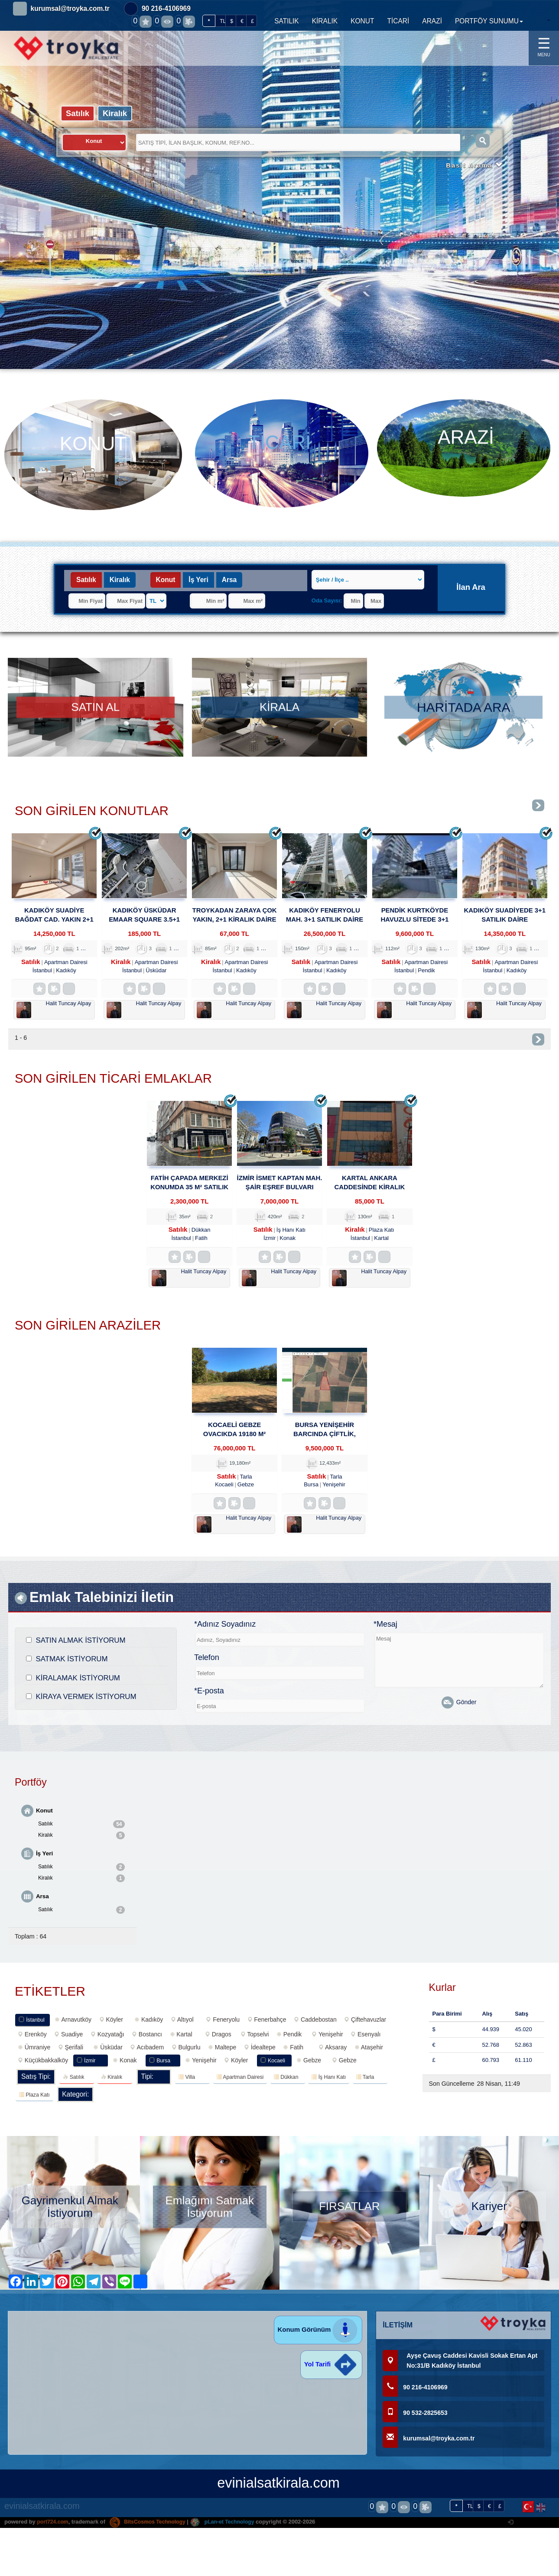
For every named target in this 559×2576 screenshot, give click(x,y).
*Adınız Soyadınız (225, 1629)
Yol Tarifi (331, 2371)
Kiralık (117, 113)
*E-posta (209, 1695)
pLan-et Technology (229, 2528)
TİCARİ (398, 21)
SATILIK (286, 21)
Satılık (78, 113)
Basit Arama (473, 166)
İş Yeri (198, 579)
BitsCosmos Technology (151, 2528)
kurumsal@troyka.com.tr (70, 8)
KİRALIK (325, 21)
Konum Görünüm (318, 2336)
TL (223, 21)
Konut (166, 579)
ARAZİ (432, 21)
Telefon (206, 1662)
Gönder (459, 1707)
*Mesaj (385, 1629)
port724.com (53, 2528)
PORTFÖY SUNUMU (489, 21)
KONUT (362, 21)
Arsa (229, 579)
